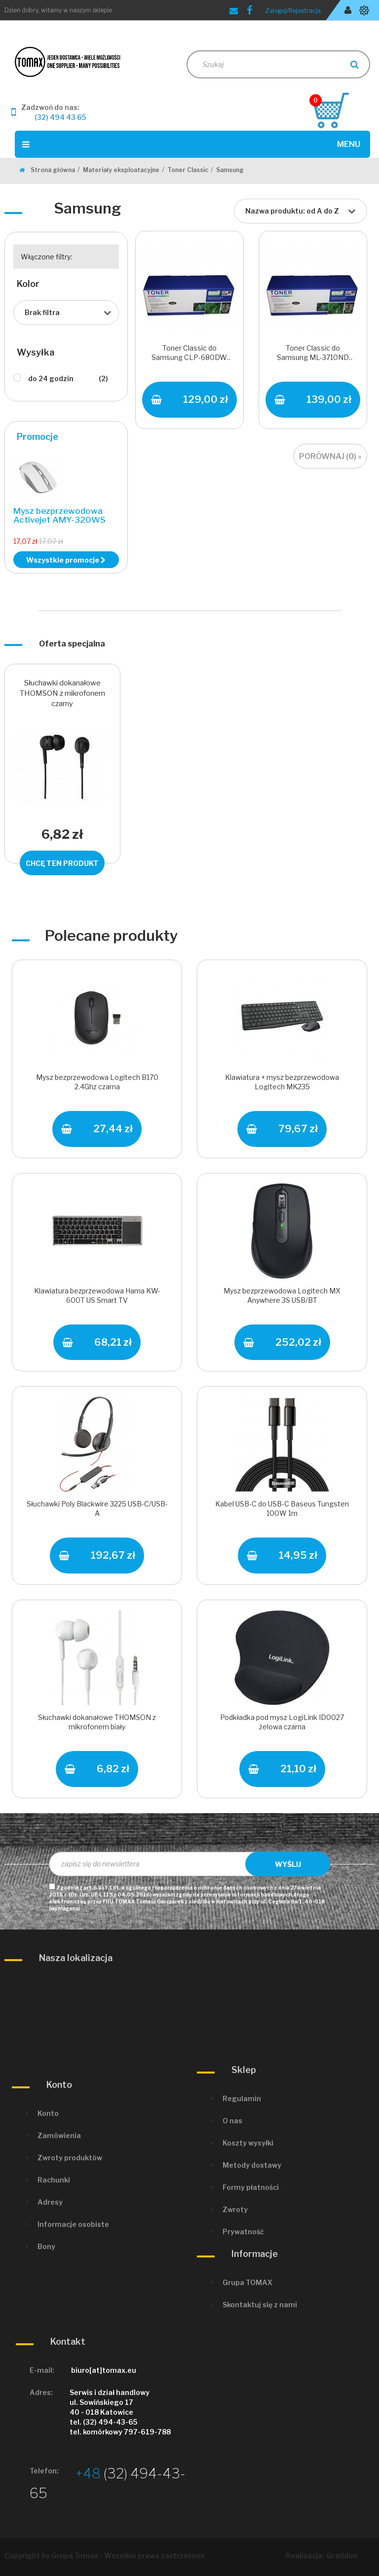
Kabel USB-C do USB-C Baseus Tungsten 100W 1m (282, 1508)
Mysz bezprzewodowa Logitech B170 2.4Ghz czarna (97, 1082)
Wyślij (288, 1864)
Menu (191, 144)
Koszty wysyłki (248, 2143)
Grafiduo (342, 2555)
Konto (48, 2113)
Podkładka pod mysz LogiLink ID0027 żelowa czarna (282, 1722)
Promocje (37, 436)
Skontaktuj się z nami (260, 2304)
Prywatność (243, 2231)
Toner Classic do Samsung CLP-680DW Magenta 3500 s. (189, 354)
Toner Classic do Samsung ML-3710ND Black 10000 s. (313, 354)
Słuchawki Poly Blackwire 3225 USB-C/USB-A (97, 1508)
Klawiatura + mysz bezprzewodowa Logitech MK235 (282, 1082)
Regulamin (242, 2098)
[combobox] (300, 211)
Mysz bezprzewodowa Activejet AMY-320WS (59, 515)
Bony (46, 2246)
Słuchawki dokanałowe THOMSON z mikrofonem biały (97, 1722)
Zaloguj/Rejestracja (293, 10)
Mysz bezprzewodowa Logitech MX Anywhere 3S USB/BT (282, 1295)
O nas (232, 2120)
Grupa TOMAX (247, 2282)
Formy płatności (251, 2187)
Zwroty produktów (70, 2157)
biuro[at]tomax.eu (103, 2370)
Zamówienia (59, 2135)
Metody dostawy (252, 2165)
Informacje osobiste (73, 2224)
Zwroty (235, 2209)
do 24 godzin (68, 379)
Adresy (50, 2202)
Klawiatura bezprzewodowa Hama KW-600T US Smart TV (97, 1295)
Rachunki (54, 2180)
